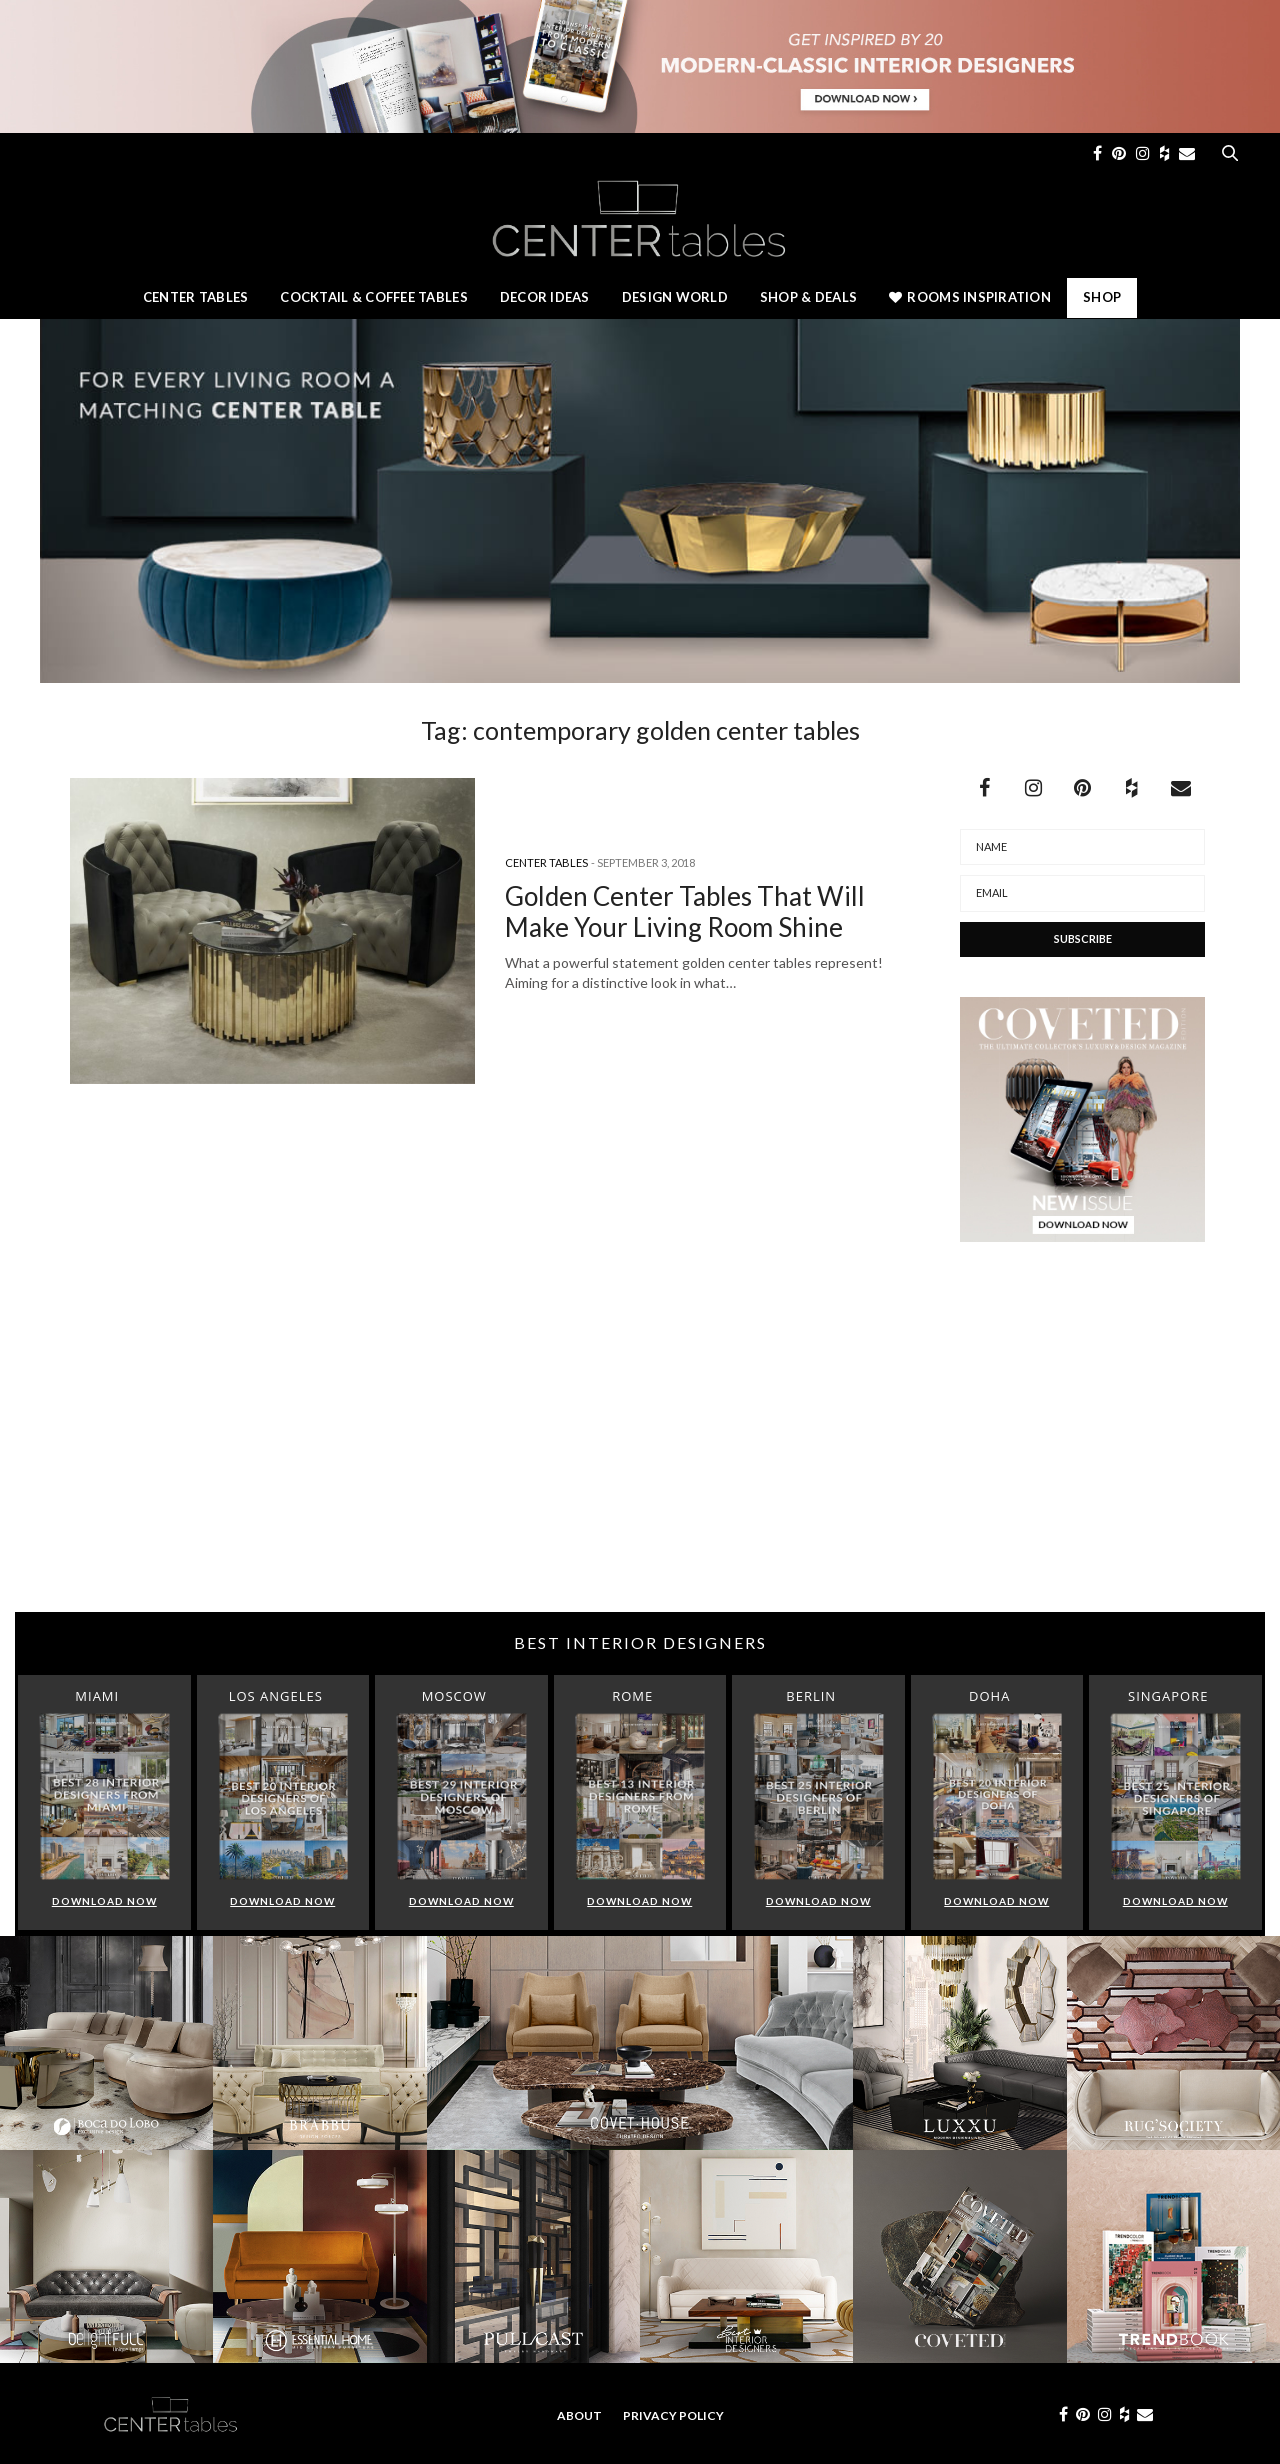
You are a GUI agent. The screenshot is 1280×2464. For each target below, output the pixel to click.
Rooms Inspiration (970, 297)
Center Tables (195, 297)
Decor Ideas (545, 297)
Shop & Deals (808, 297)
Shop (1102, 297)
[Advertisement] (640, 1452)
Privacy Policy (673, 2415)
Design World (675, 297)
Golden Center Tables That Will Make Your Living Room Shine (685, 911)
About (579, 2415)
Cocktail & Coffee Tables (373, 297)
